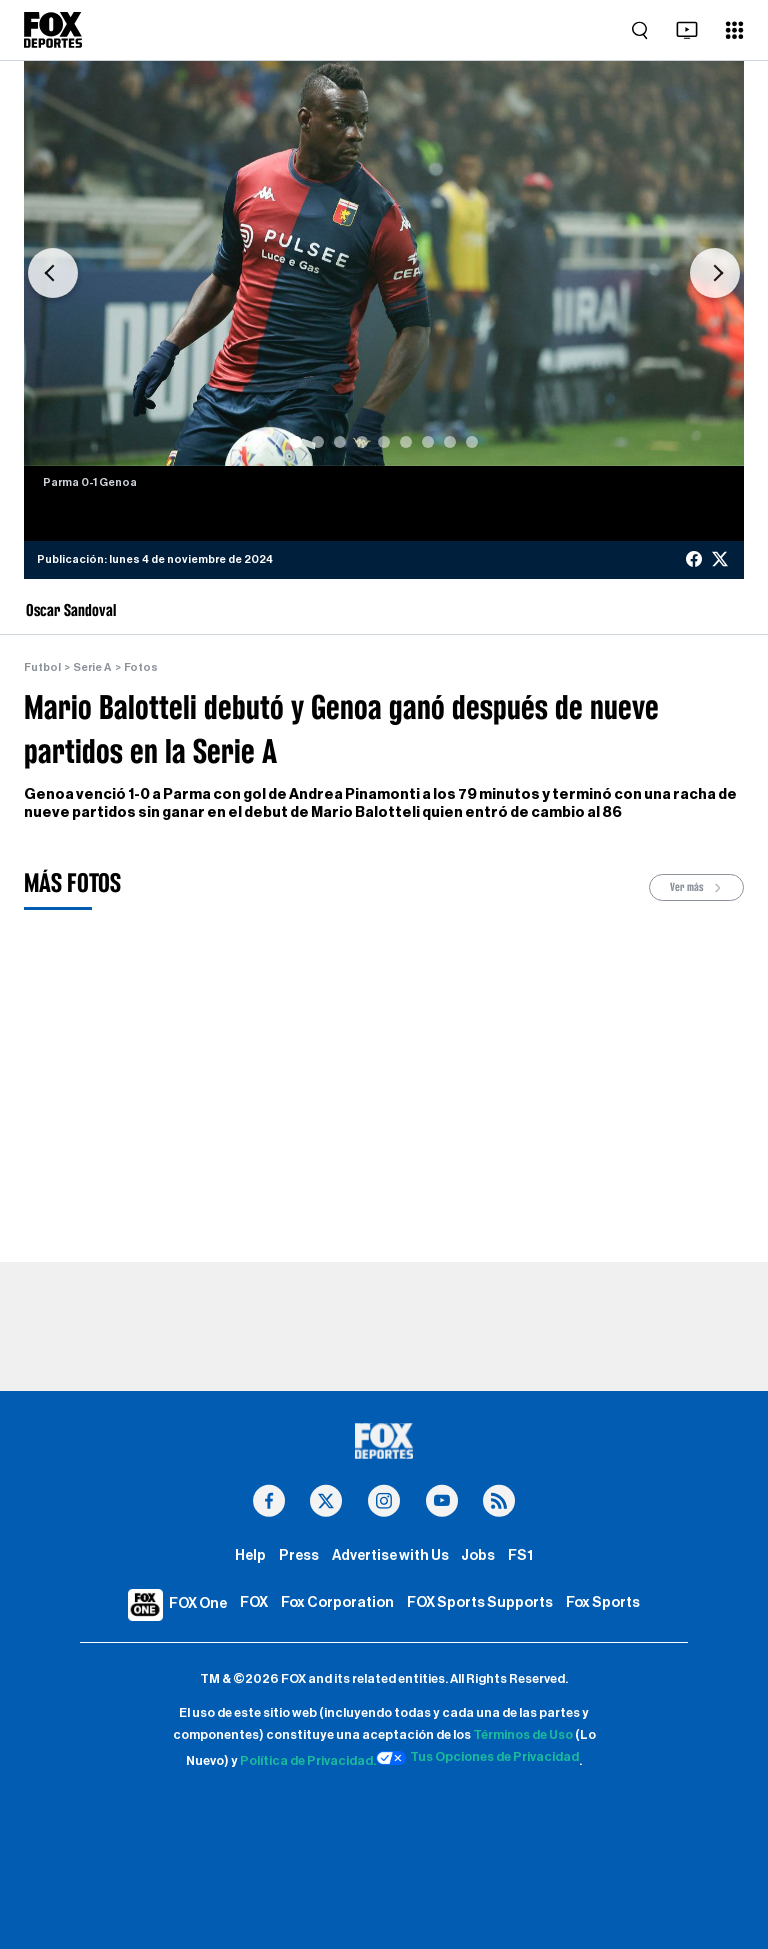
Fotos (141, 667)
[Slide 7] (428, 442)
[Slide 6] (406, 442)
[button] (53, 273)
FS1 (520, 1555)
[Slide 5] (384, 442)
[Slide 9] (472, 442)
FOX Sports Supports (480, 1602)
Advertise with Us (390, 1555)
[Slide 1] (296, 442)
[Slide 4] (362, 442)
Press (299, 1555)
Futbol (42, 667)
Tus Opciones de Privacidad (477, 1758)
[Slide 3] (340, 442)
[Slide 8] (450, 442)
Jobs (478, 1555)
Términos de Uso (523, 1735)
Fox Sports (603, 1602)
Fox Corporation (337, 1602)
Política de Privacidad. (308, 1761)
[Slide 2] (318, 442)
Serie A (92, 667)
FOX (254, 1602)
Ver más (697, 887)
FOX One (198, 1603)
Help (250, 1555)
